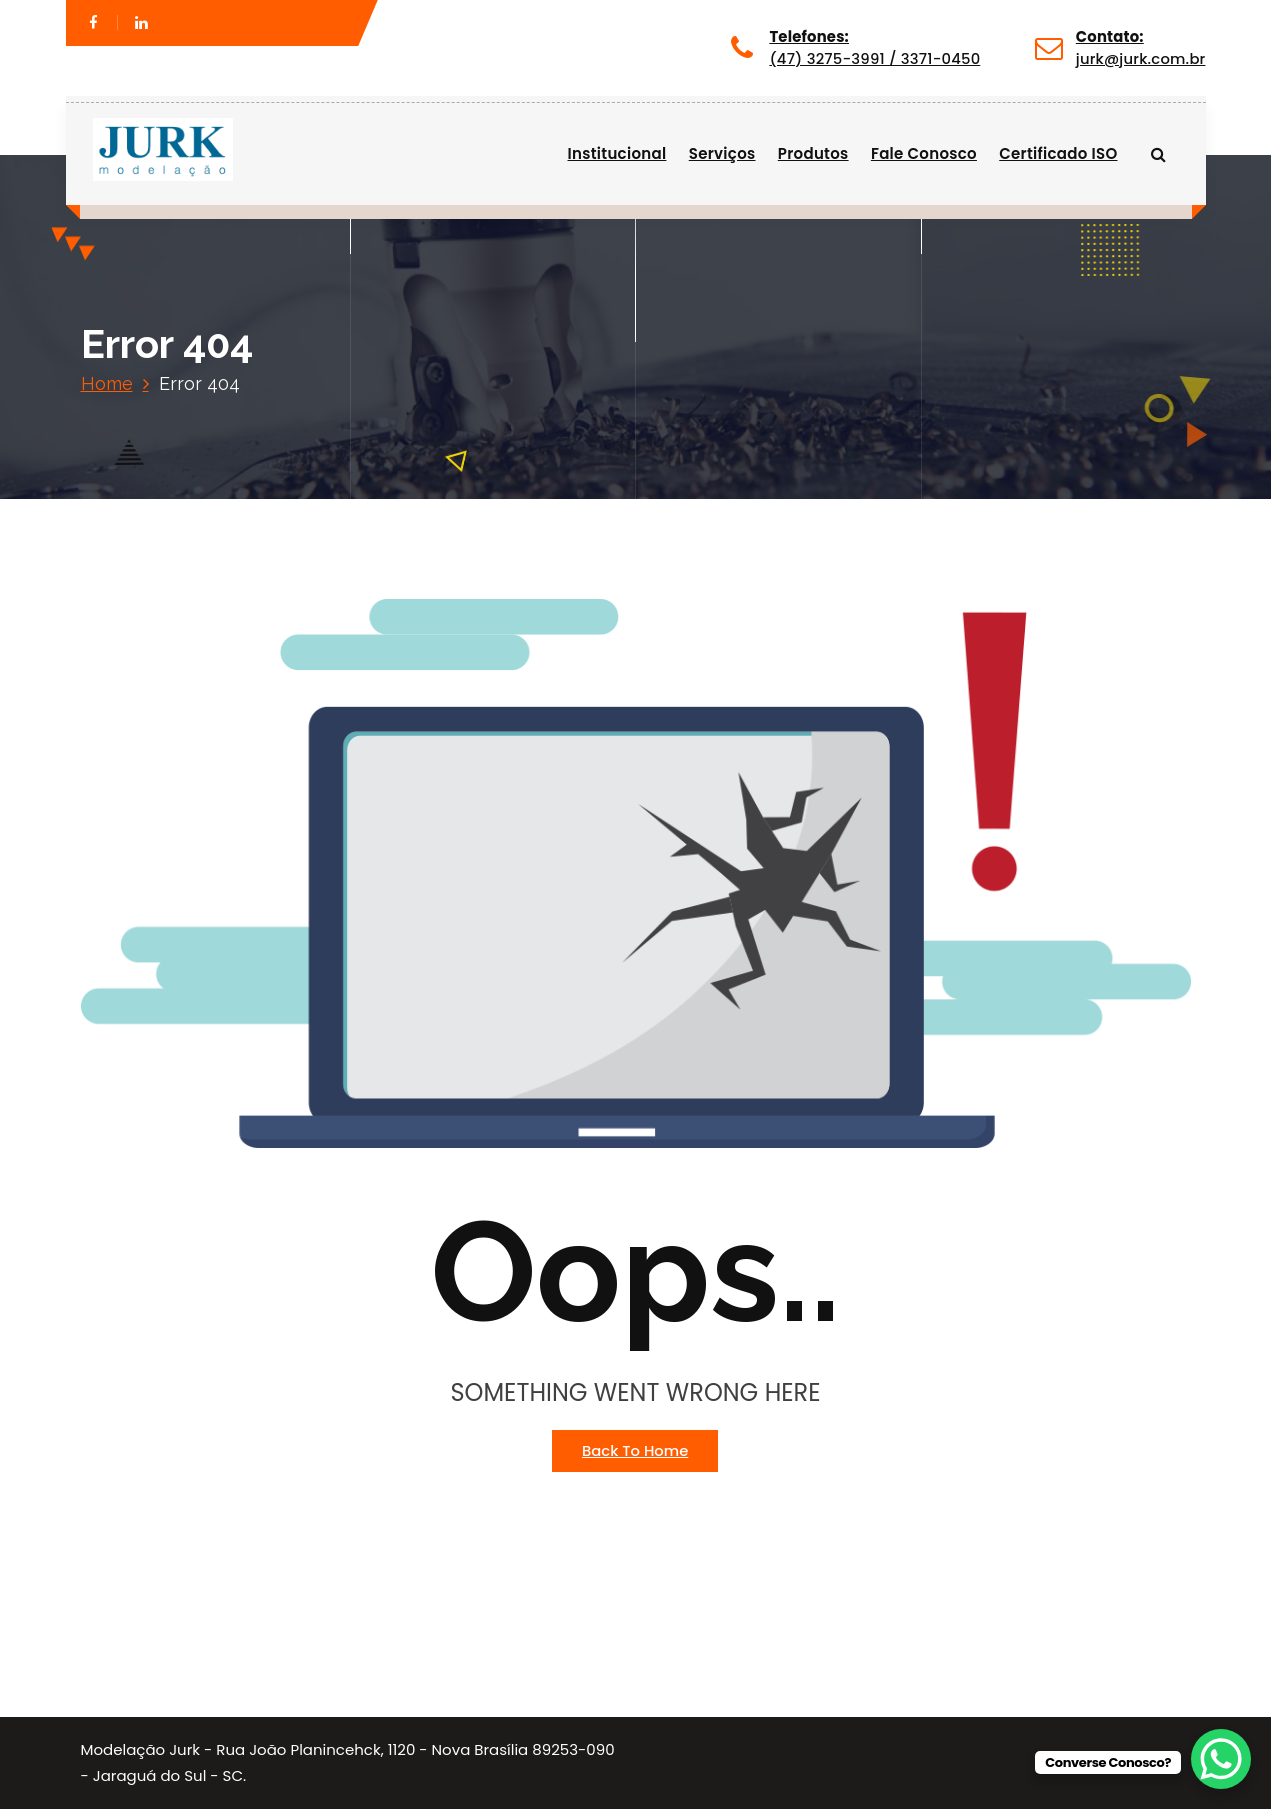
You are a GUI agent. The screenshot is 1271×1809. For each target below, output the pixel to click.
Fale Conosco (924, 153)
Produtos (813, 153)
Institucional (617, 153)
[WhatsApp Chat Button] (1221, 1759)
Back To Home (635, 1450)
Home (107, 383)
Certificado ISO (1058, 153)
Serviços (722, 153)
